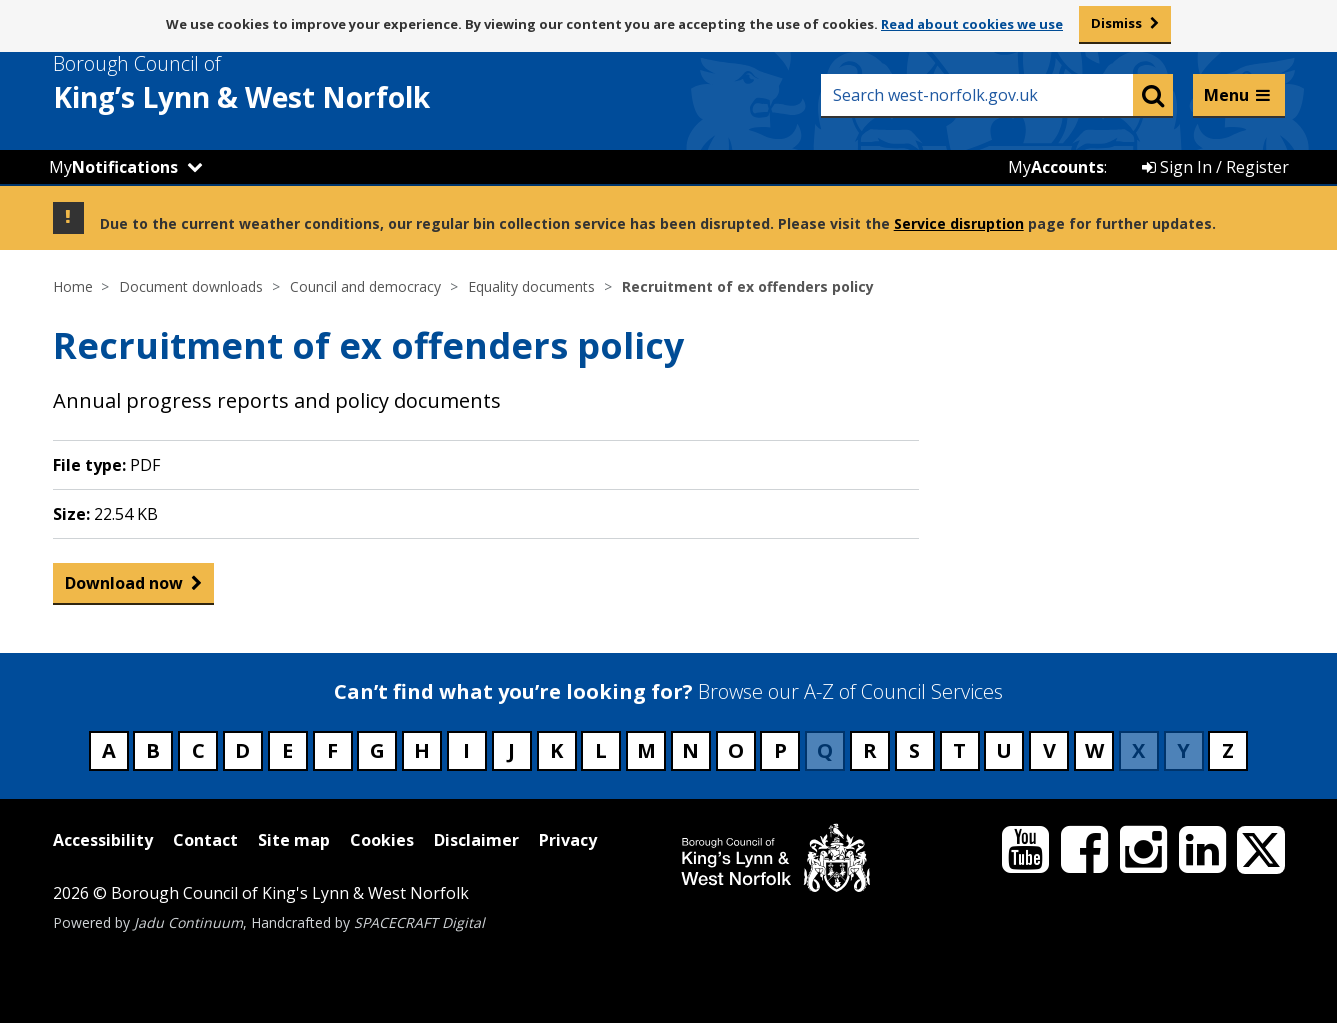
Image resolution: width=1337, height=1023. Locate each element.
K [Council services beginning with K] (556, 750)
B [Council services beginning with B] (153, 750)
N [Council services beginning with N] (690, 750)
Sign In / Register (1215, 167)
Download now (124, 587)
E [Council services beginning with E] (287, 750)
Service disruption (959, 223)
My (113, 167)
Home (73, 286)
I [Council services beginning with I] (466, 750)
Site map (294, 840)
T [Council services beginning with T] (959, 750)
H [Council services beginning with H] (422, 750)
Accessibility (103, 840)
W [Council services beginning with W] (1094, 750)
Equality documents (531, 286)
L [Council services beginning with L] (601, 750)
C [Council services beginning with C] (198, 750)
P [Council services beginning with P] (780, 750)
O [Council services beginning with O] (736, 750)
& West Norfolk (278, 83)
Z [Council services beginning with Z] (1228, 750)
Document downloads (191, 286)
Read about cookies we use (972, 24)
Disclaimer (476, 840)
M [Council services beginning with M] (646, 750)
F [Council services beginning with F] (332, 750)
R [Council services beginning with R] (870, 750)
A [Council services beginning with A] (109, 750)
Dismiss (1116, 23)
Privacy (568, 840)
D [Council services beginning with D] (242, 750)
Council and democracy (365, 286)
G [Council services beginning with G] (377, 750)
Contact (205, 840)
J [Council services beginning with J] (511, 750)
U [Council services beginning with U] (1004, 750)
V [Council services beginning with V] (1049, 750)
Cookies (382, 840)
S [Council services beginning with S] (914, 750)
